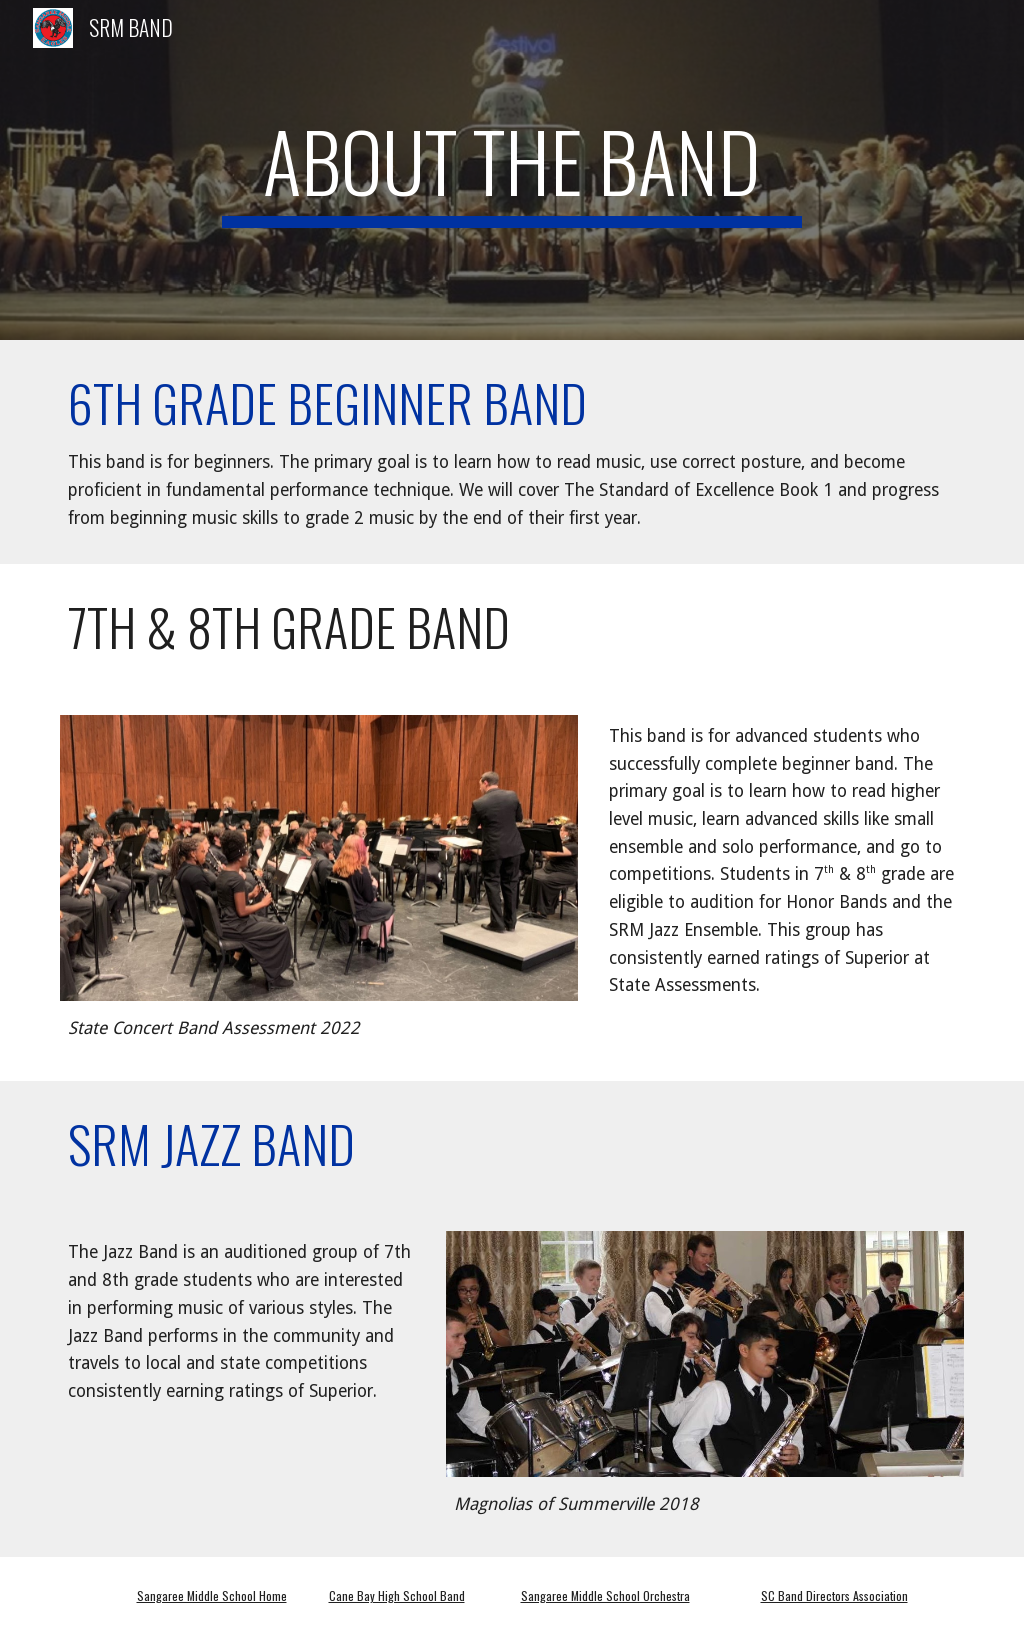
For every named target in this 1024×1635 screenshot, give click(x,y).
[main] (511, 170)
